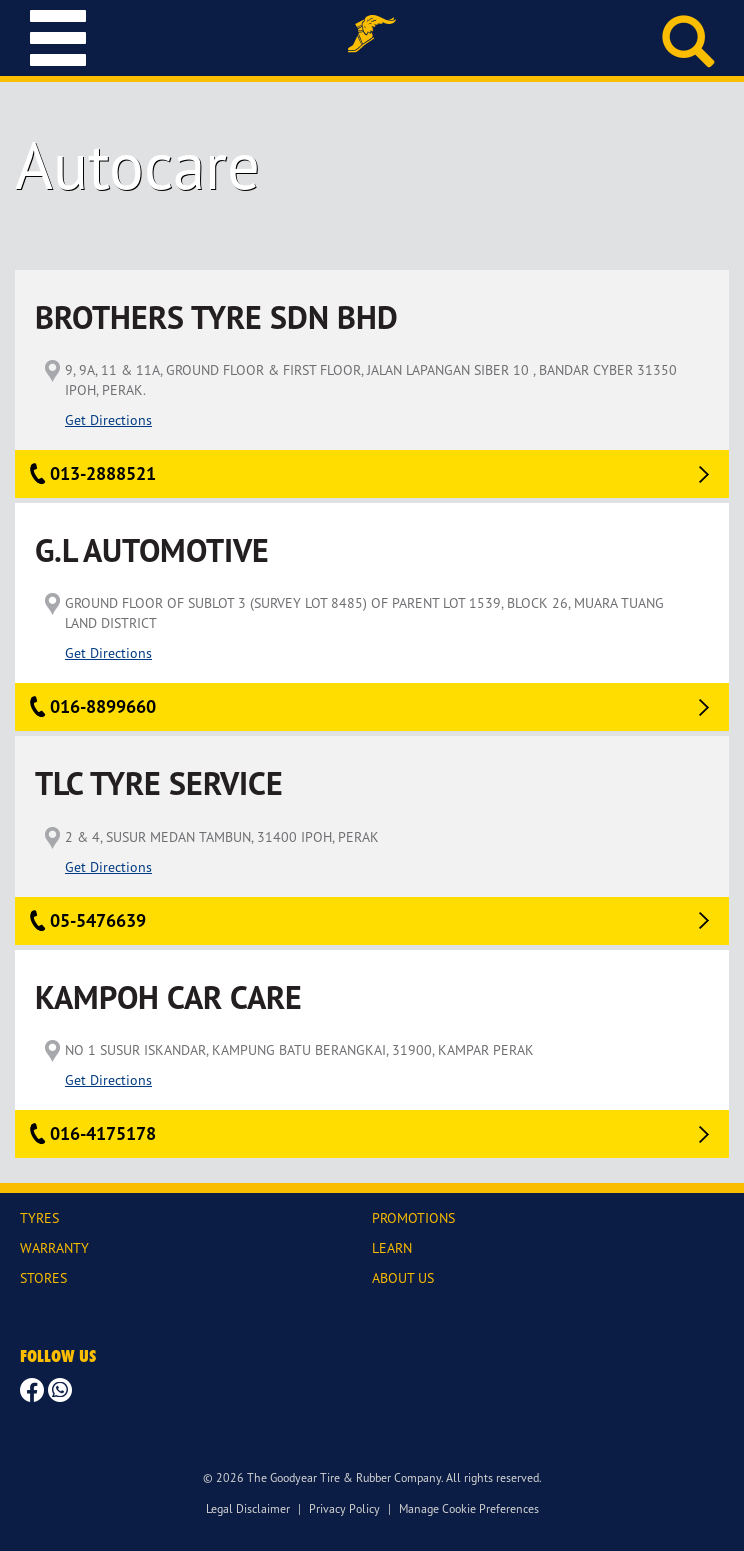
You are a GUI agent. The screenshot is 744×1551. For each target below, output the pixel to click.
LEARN (392, 1247)
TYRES (39, 1217)
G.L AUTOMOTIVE (152, 550)
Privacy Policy (344, 1508)
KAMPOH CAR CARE (168, 997)
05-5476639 (98, 920)
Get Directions (108, 419)
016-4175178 (103, 1133)
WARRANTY (54, 1247)
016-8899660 (103, 706)
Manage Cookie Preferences (469, 1508)
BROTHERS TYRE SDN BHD (216, 317)
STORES (43, 1277)
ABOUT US (403, 1277)
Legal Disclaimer (248, 1508)
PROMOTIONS (413, 1217)
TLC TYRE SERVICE (159, 783)
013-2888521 (103, 473)
